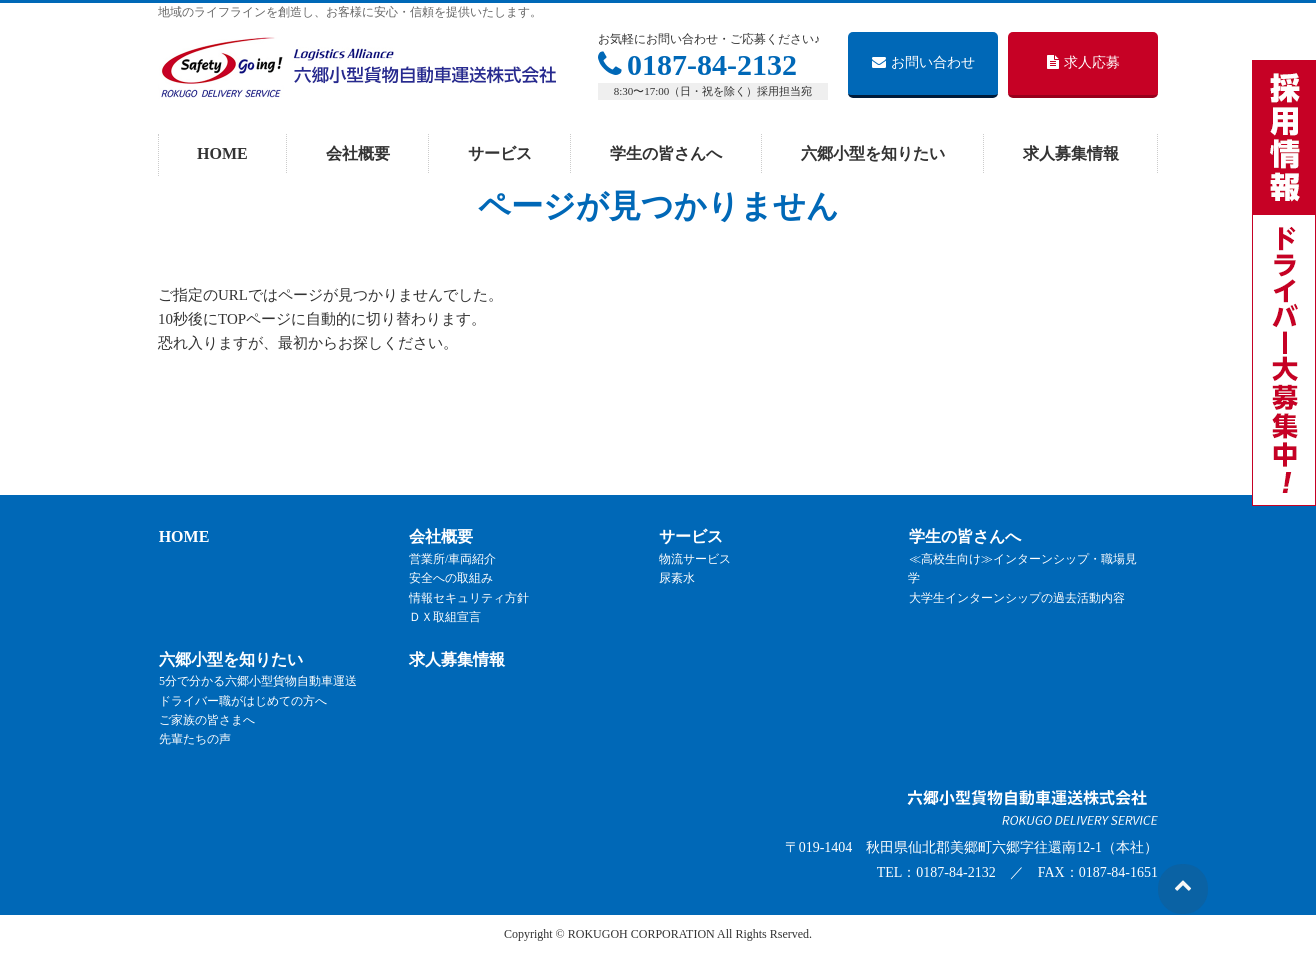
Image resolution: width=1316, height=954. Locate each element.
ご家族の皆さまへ (206, 720)
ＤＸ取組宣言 (444, 617)
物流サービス (694, 559)
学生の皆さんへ (964, 537)
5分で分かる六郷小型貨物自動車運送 (257, 682)
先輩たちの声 (194, 739)
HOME (183, 537)
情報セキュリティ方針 (468, 598)
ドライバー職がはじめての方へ (242, 701)
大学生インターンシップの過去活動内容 (1016, 598)
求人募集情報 (456, 659)
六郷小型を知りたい (230, 659)
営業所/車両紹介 (451, 559)
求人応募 (1083, 62)
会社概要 (440, 537)
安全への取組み (450, 579)
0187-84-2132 (697, 64)
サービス (690, 537)
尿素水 (676, 579)
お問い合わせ (923, 62)
